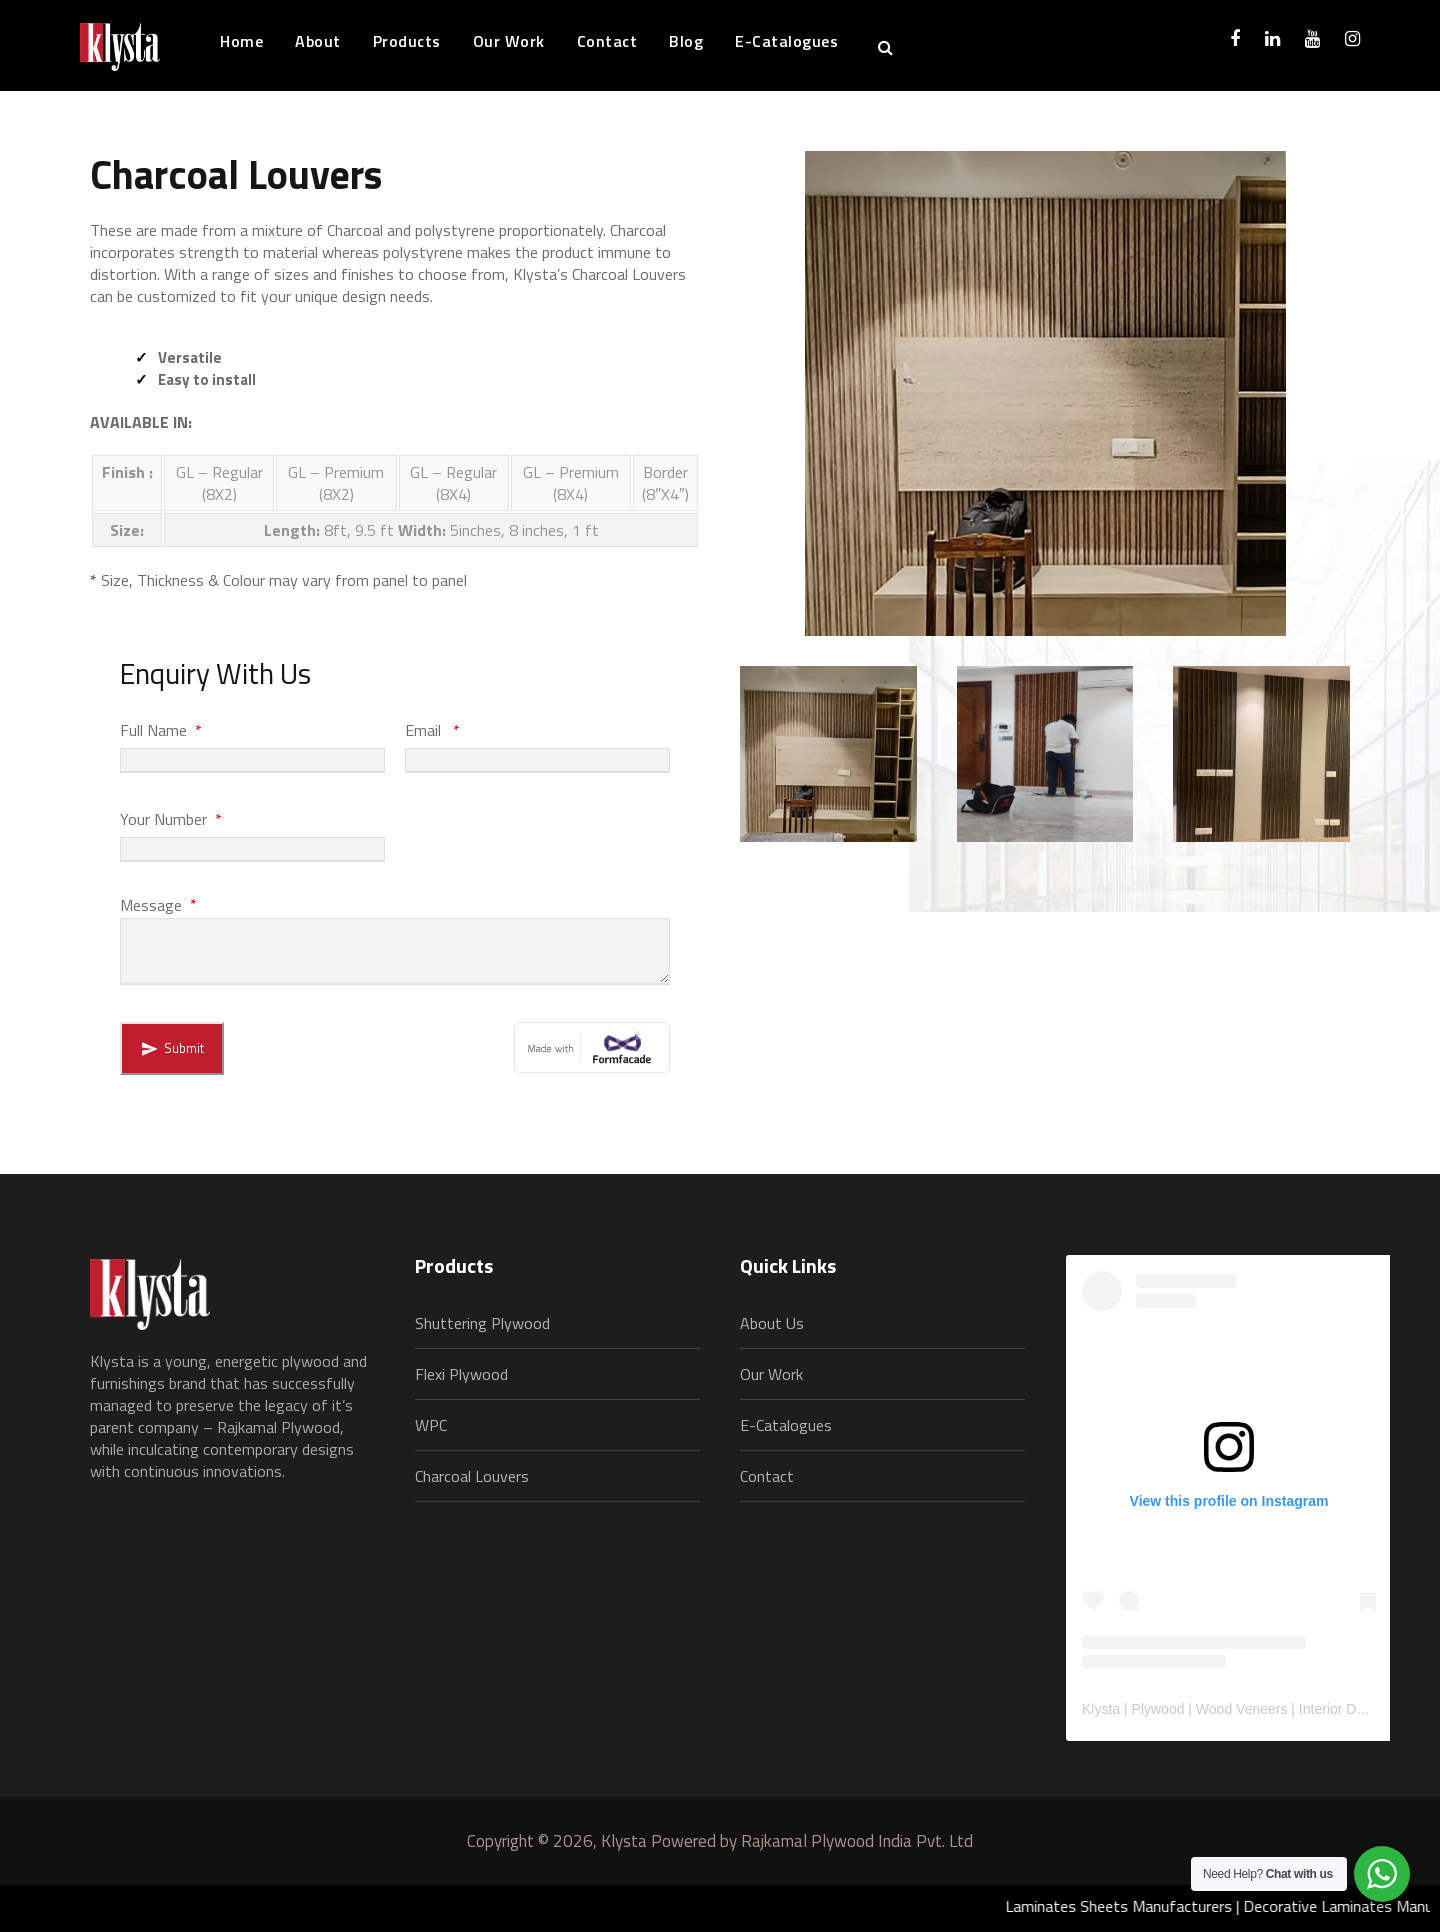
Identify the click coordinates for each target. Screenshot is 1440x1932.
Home (241, 41)
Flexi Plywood (461, 1374)
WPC (431, 1425)
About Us (772, 1323)
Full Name (162, 730)
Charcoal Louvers (472, 1476)
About (318, 41)
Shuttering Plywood (482, 1323)
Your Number (172, 819)
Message (160, 904)
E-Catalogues (786, 41)
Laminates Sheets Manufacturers (1132, 1906)
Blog (686, 41)
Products (407, 41)
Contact (607, 41)
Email (434, 730)
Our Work (509, 41)
